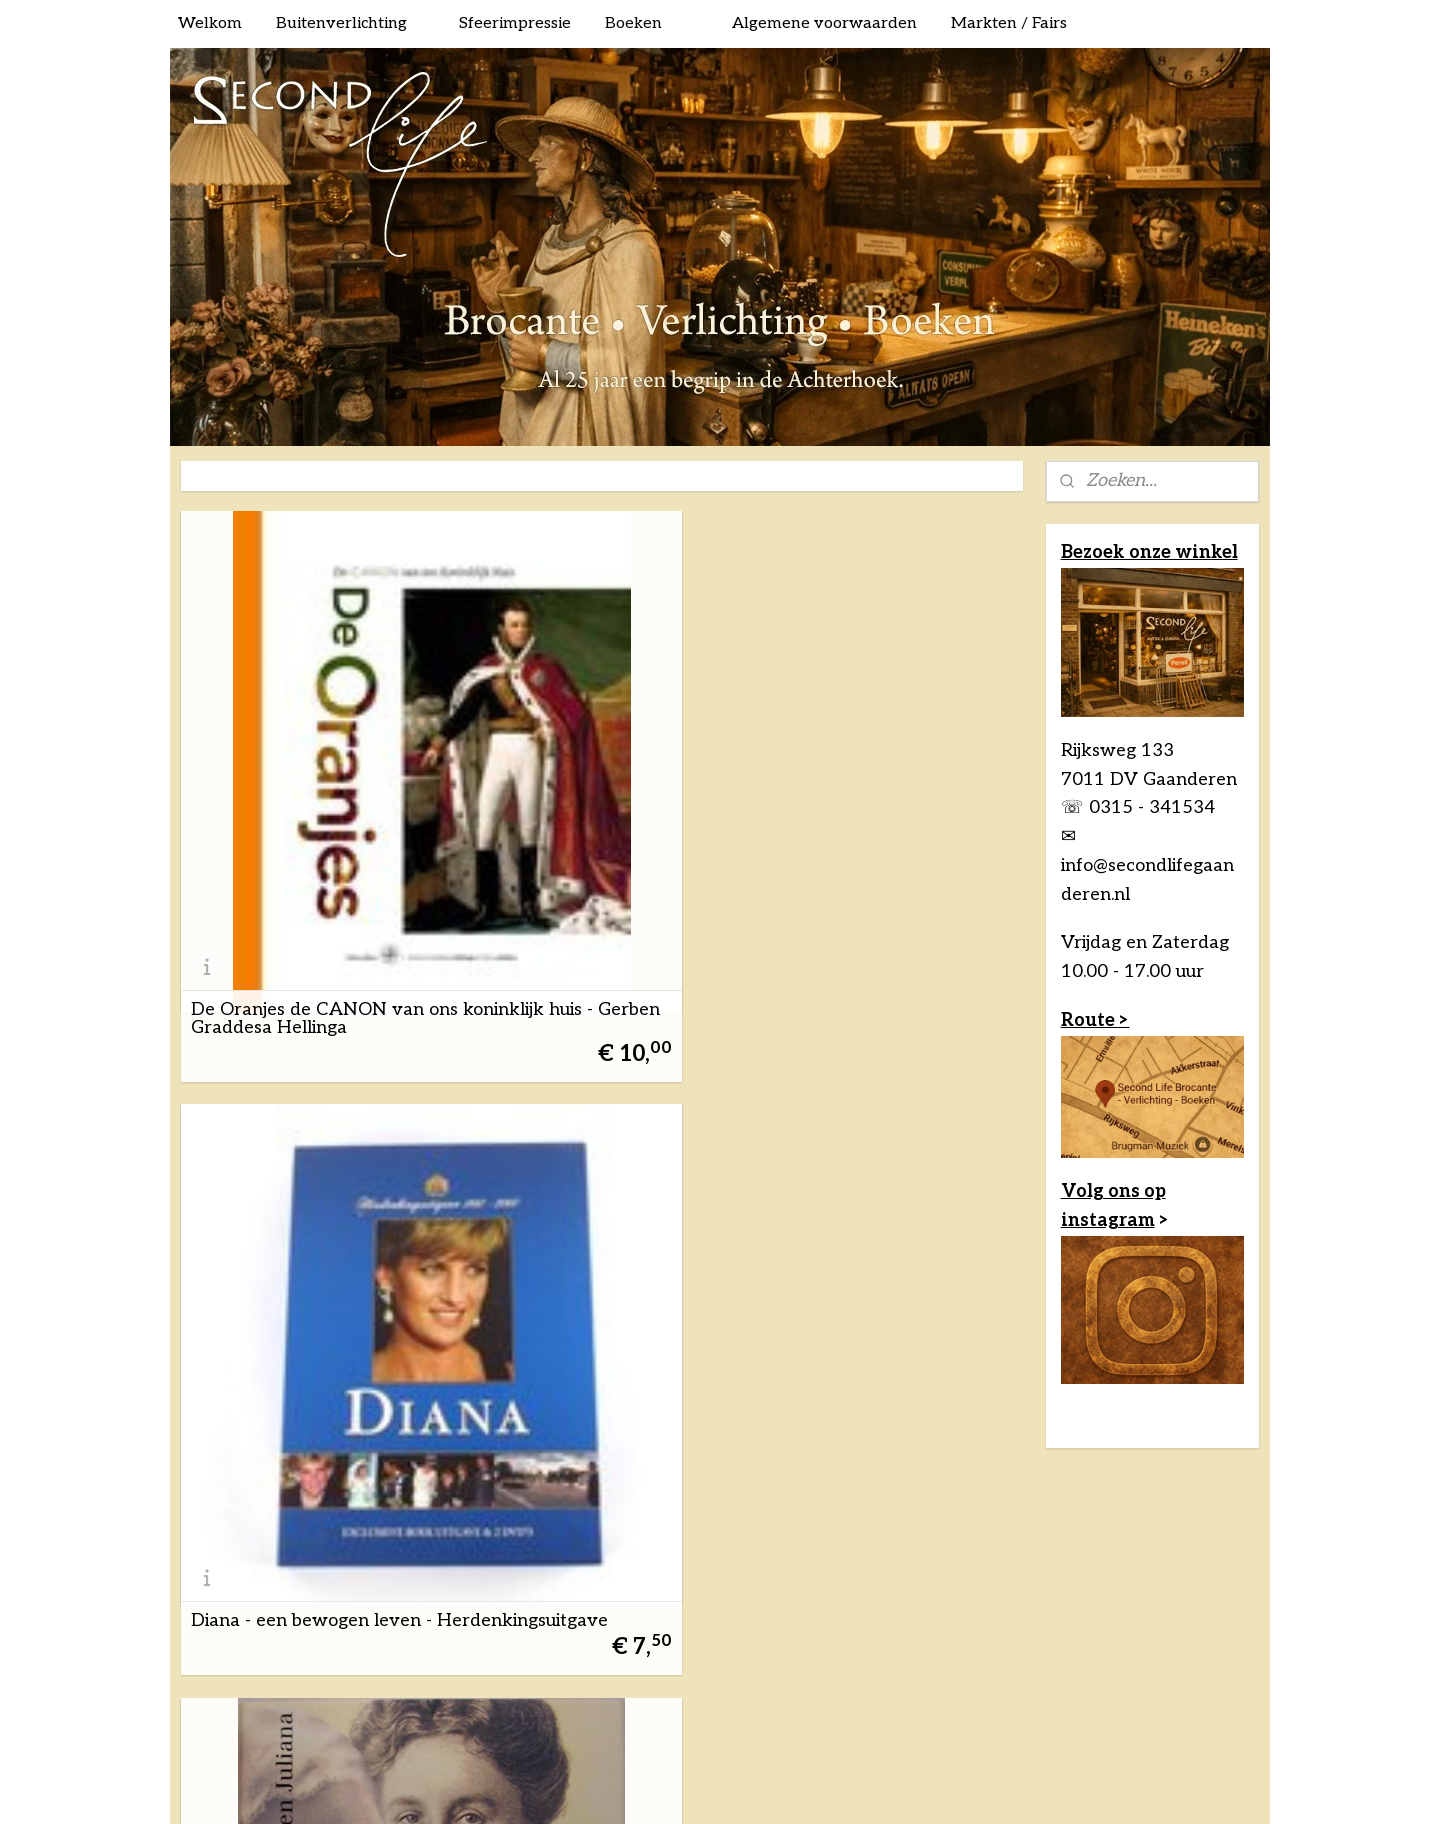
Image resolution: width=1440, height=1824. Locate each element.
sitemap (647, 1499)
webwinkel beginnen (753, 1499)
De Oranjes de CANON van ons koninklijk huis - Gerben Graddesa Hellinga (307, 774)
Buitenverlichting (341, 23)
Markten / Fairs (1009, 23)
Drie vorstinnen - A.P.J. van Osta (879, 783)
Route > (1095, 1020)
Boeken (633, 23)
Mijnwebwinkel (921, 1499)
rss (683, 1499)
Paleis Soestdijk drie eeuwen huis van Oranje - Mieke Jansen (885, 1132)
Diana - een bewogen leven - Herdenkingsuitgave (599, 783)
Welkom (210, 23)
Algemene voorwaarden (824, 23)
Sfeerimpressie (515, 23)
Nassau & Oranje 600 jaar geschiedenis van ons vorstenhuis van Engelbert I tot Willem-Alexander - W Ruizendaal (595, 1114)
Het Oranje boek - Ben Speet (311, 1150)
